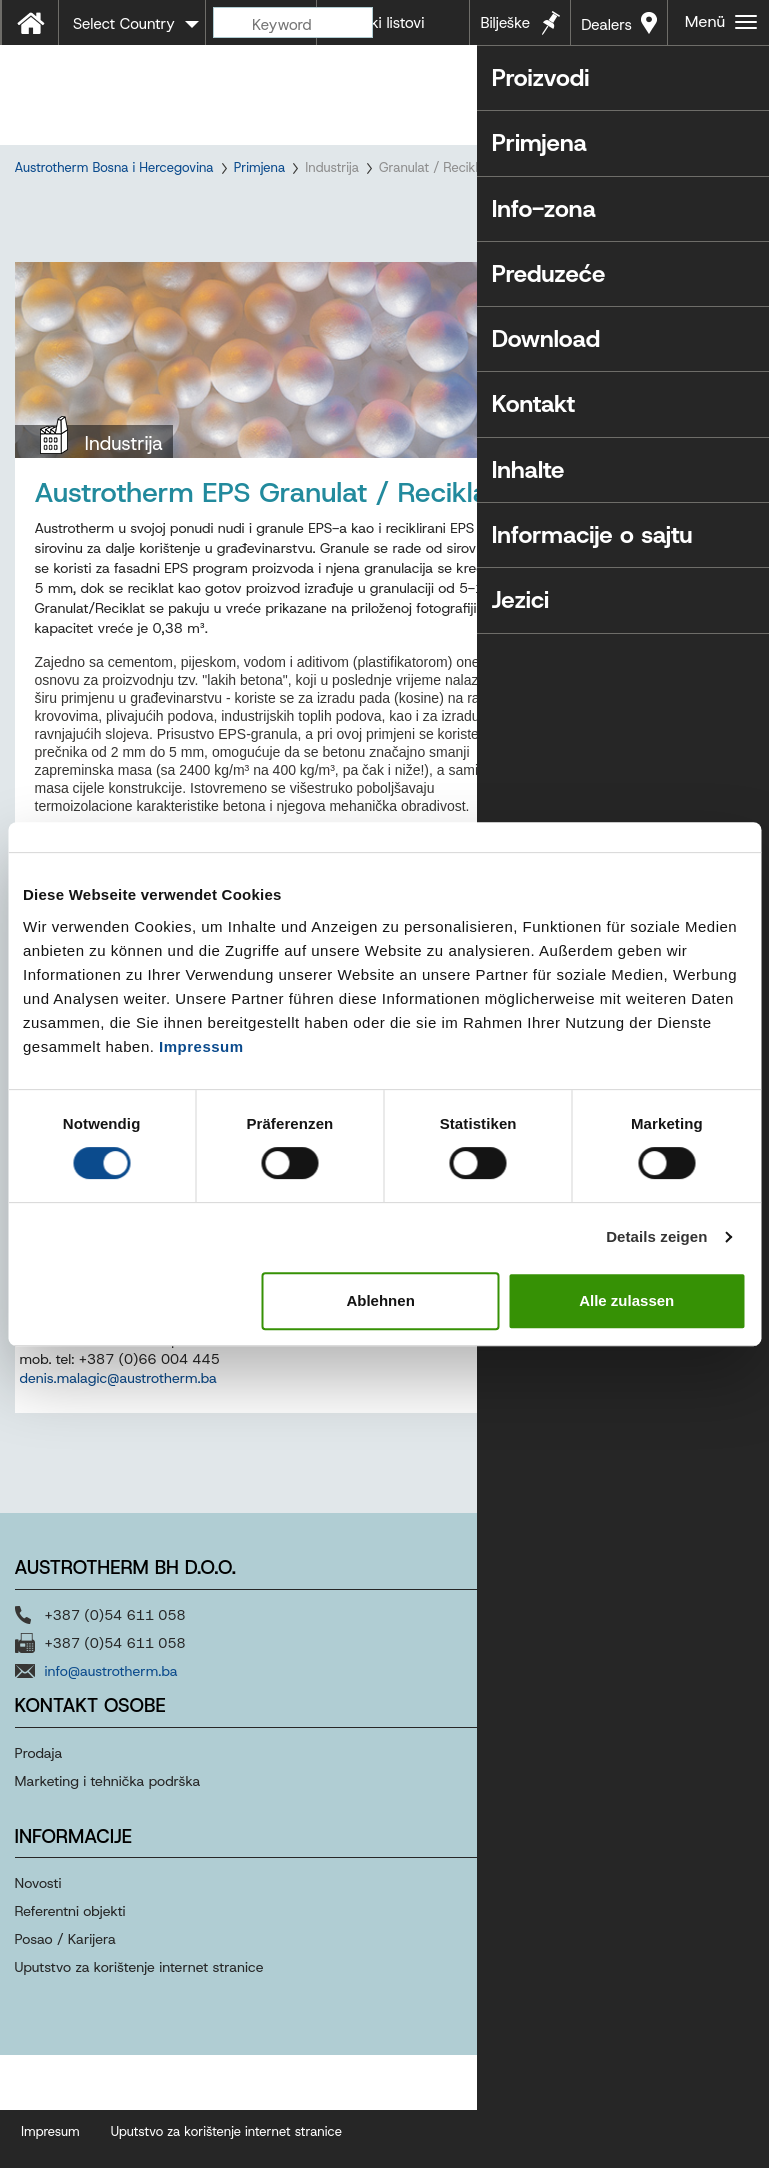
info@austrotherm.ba (111, 1721)
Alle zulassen (626, 1300)
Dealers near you (606, 30)
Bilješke (505, 23)
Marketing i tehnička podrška (108, 1831)
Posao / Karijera (65, 1990)
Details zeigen (656, 1236)
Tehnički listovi (376, 23)
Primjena (260, 167)
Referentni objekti (70, 1962)
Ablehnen (380, 1300)
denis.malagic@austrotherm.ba (118, 1429)
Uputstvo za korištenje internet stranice (139, 2018)
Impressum (201, 1046)
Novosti (38, 1934)
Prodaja (41, 1803)
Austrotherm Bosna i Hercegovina (114, 167)
